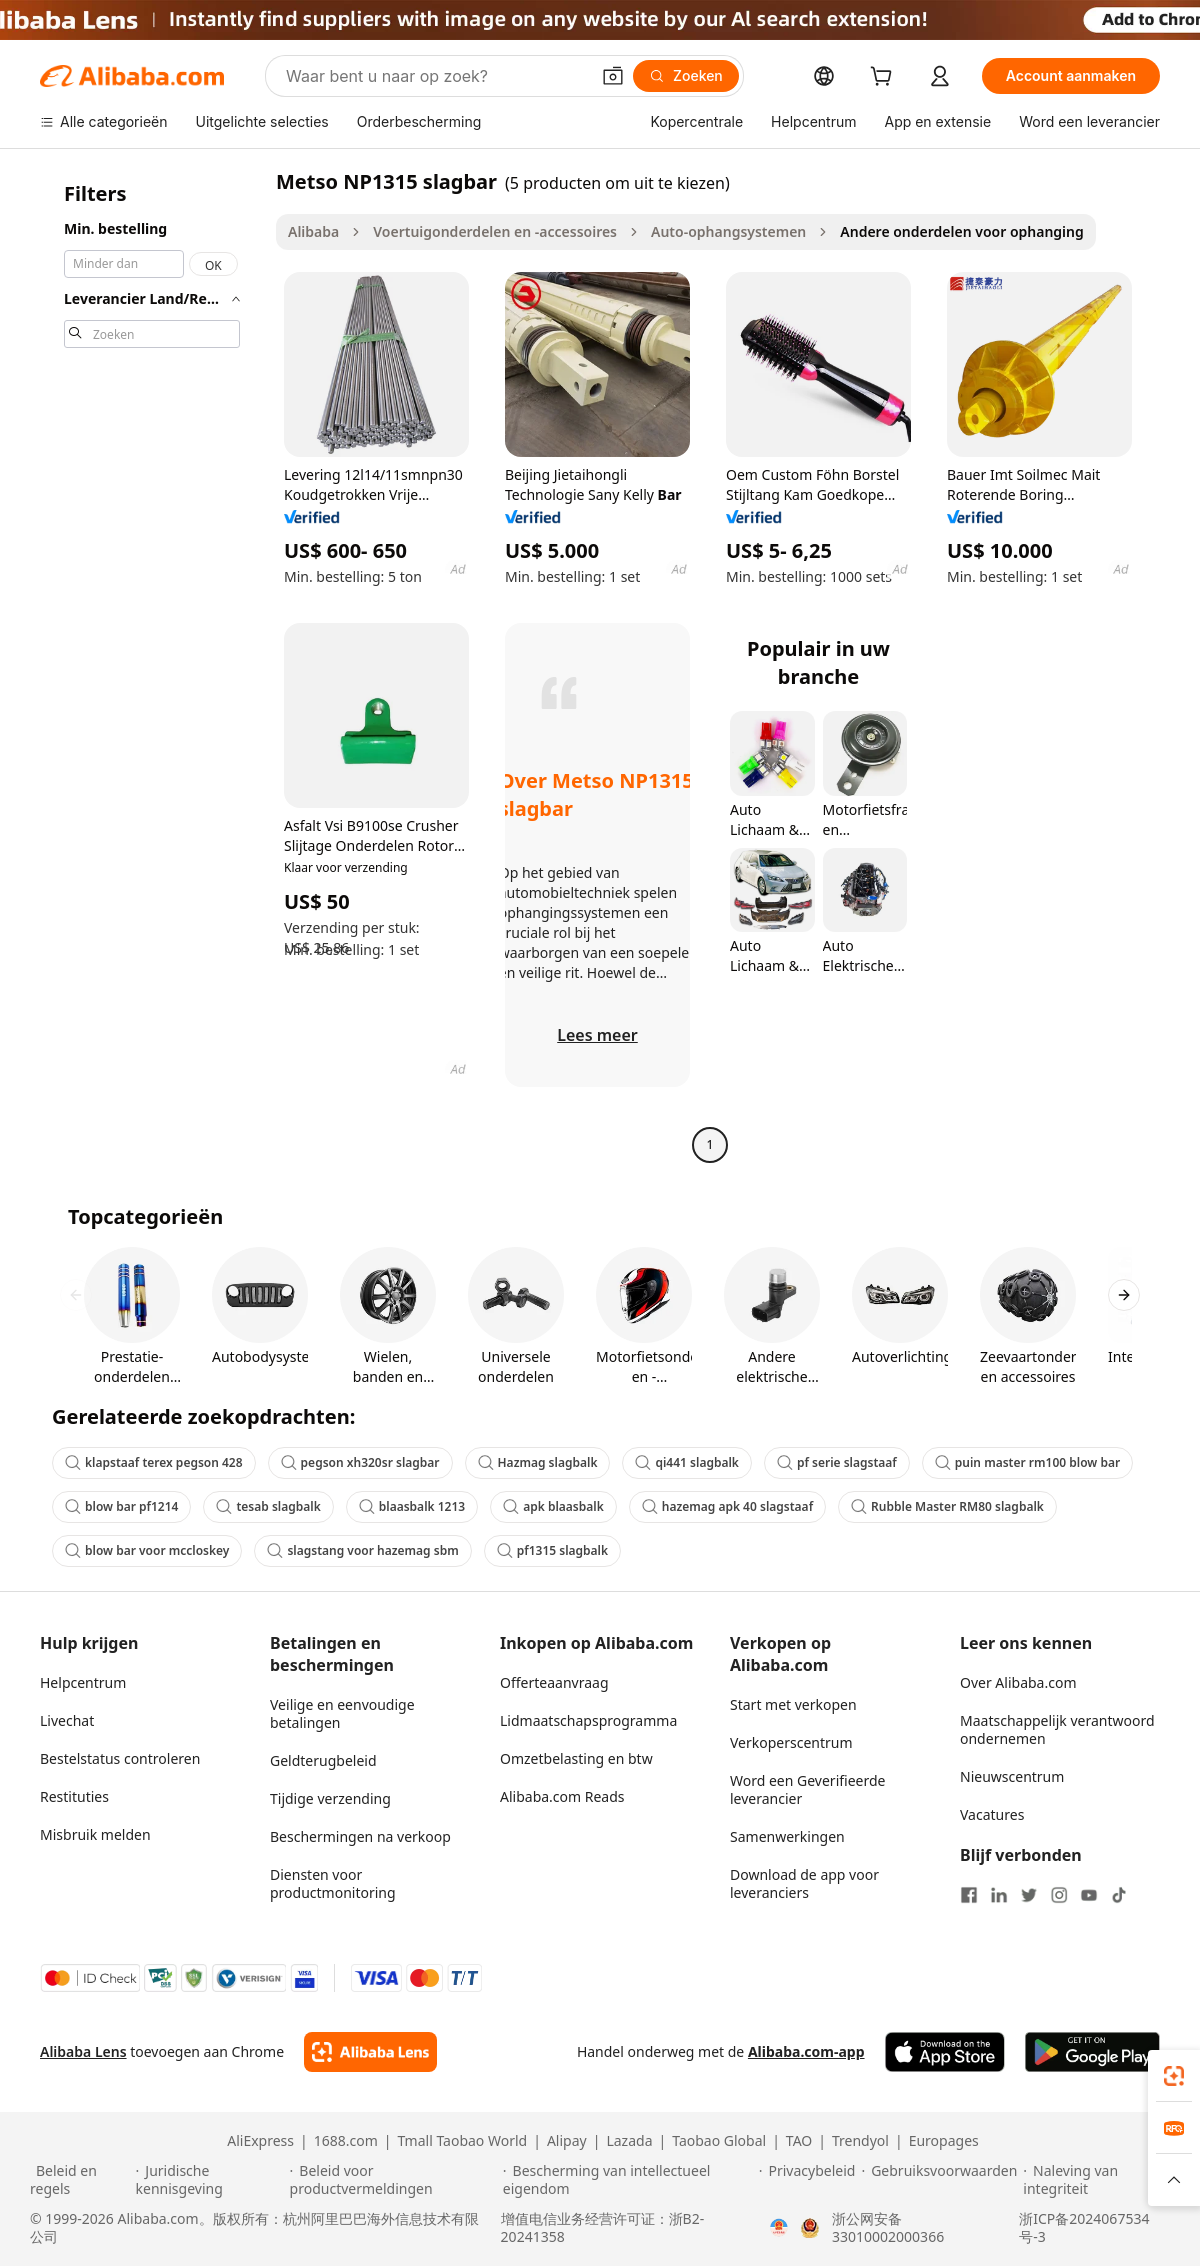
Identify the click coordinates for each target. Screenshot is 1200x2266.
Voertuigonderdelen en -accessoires (495, 231)
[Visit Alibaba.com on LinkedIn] (999, 1895)
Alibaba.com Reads (562, 1796)
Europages (944, 2141)
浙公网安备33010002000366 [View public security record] (888, 2228)
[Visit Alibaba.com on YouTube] (1089, 1895)
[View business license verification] (779, 2228)
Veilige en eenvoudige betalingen (342, 1713)
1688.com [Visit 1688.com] (346, 2141)
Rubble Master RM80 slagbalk (947, 1506)
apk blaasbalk (553, 1506)
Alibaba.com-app (806, 2051)
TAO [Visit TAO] (799, 2141)
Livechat (67, 1720)
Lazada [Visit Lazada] (629, 2141)
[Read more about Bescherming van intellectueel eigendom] (628, 2180)
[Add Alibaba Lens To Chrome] (370, 2052)
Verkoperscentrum (791, 1742)
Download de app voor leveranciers (804, 1883)
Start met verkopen (793, 1704)
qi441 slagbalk (686, 1462)
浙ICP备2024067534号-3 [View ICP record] (1084, 2228)
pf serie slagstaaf (837, 1462)
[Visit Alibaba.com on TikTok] (1119, 1895)
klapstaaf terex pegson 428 (154, 1462)
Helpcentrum (83, 1682)
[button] (613, 76)
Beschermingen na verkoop (360, 1836)
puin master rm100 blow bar (1027, 1462)
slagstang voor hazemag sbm (362, 1550)
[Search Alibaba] (435, 76)
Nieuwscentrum (1012, 1776)
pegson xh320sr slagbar (360, 1462)
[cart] (885, 78)
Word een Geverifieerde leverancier (807, 1789)
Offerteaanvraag (554, 1682)
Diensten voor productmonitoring (333, 1883)
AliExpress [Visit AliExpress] (260, 2141)
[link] (1174, 2076)
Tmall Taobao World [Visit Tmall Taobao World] (463, 2141)
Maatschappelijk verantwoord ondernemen (1057, 1729)
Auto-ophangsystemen (728, 231)
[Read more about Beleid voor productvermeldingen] (393, 2180)
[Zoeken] (686, 76)
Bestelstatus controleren (120, 1758)
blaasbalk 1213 (412, 1506)
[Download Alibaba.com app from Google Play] (1092, 2052)
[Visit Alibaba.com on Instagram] (1059, 1895)
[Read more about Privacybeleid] (807, 2180)
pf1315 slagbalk (552, 1550)
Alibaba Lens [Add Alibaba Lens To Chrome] (83, 2051)
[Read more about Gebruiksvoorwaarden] (939, 2180)
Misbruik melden (95, 1834)
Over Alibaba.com (1018, 1682)
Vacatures (992, 1814)
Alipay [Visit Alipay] (567, 2141)
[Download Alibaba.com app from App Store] (945, 2052)
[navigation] (152, 665)
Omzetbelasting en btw (576, 1758)
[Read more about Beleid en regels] (80, 2180)
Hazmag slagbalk (538, 1462)
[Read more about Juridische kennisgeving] (210, 2180)
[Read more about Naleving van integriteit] (1096, 2180)
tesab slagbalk (268, 1506)
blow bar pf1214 (121, 1506)
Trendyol (860, 2141)
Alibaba (313, 231)
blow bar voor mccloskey (147, 1550)
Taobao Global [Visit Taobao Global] (719, 2141)
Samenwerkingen (787, 1836)
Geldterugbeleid (323, 1760)
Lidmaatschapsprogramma (588, 1720)
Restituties (74, 1796)
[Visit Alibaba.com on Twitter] (1029, 1895)
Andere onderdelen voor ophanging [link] (961, 231)
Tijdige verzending (330, 1798)
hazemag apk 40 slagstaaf (727, 1506)
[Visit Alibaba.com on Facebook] (969, 1895)
